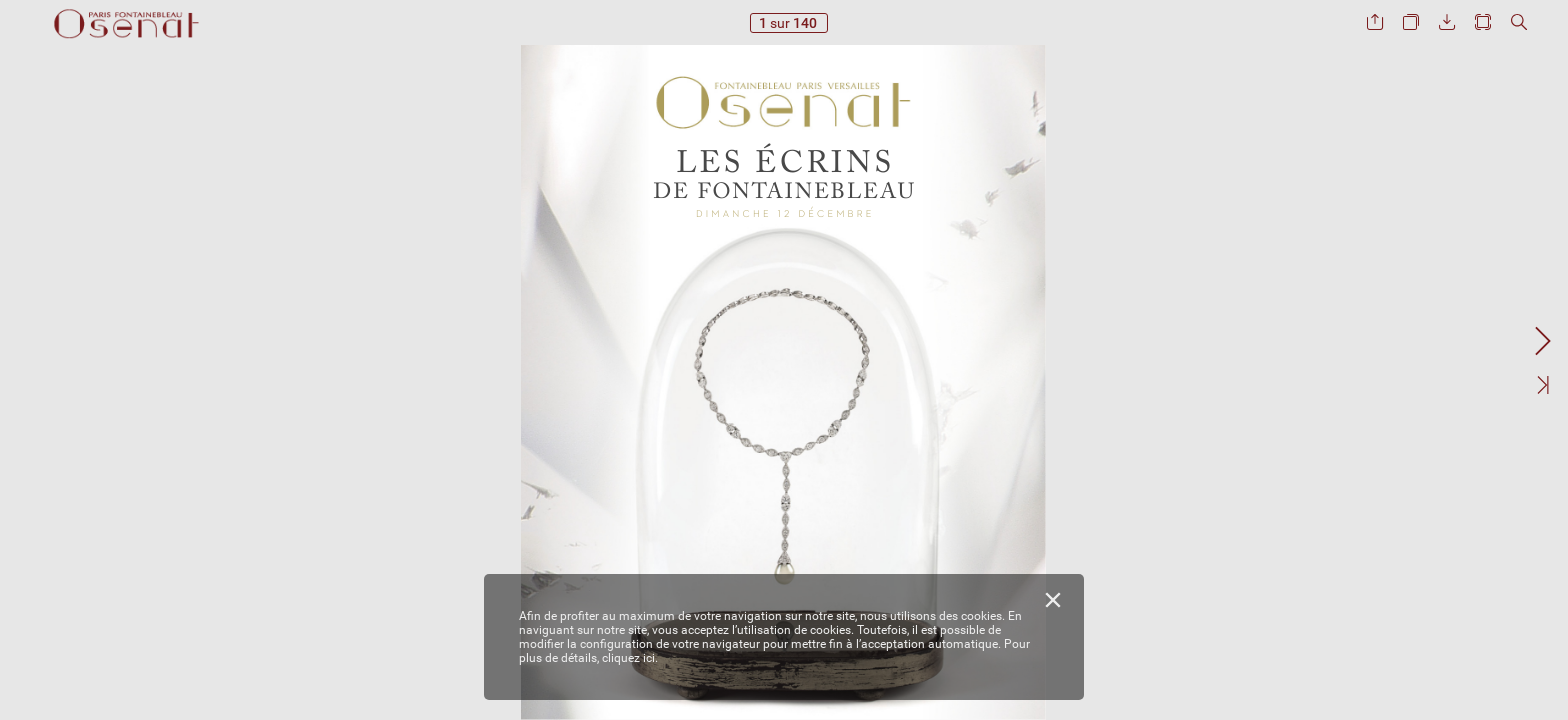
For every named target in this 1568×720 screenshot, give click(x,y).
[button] (1375, 22)
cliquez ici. (630, 658)
